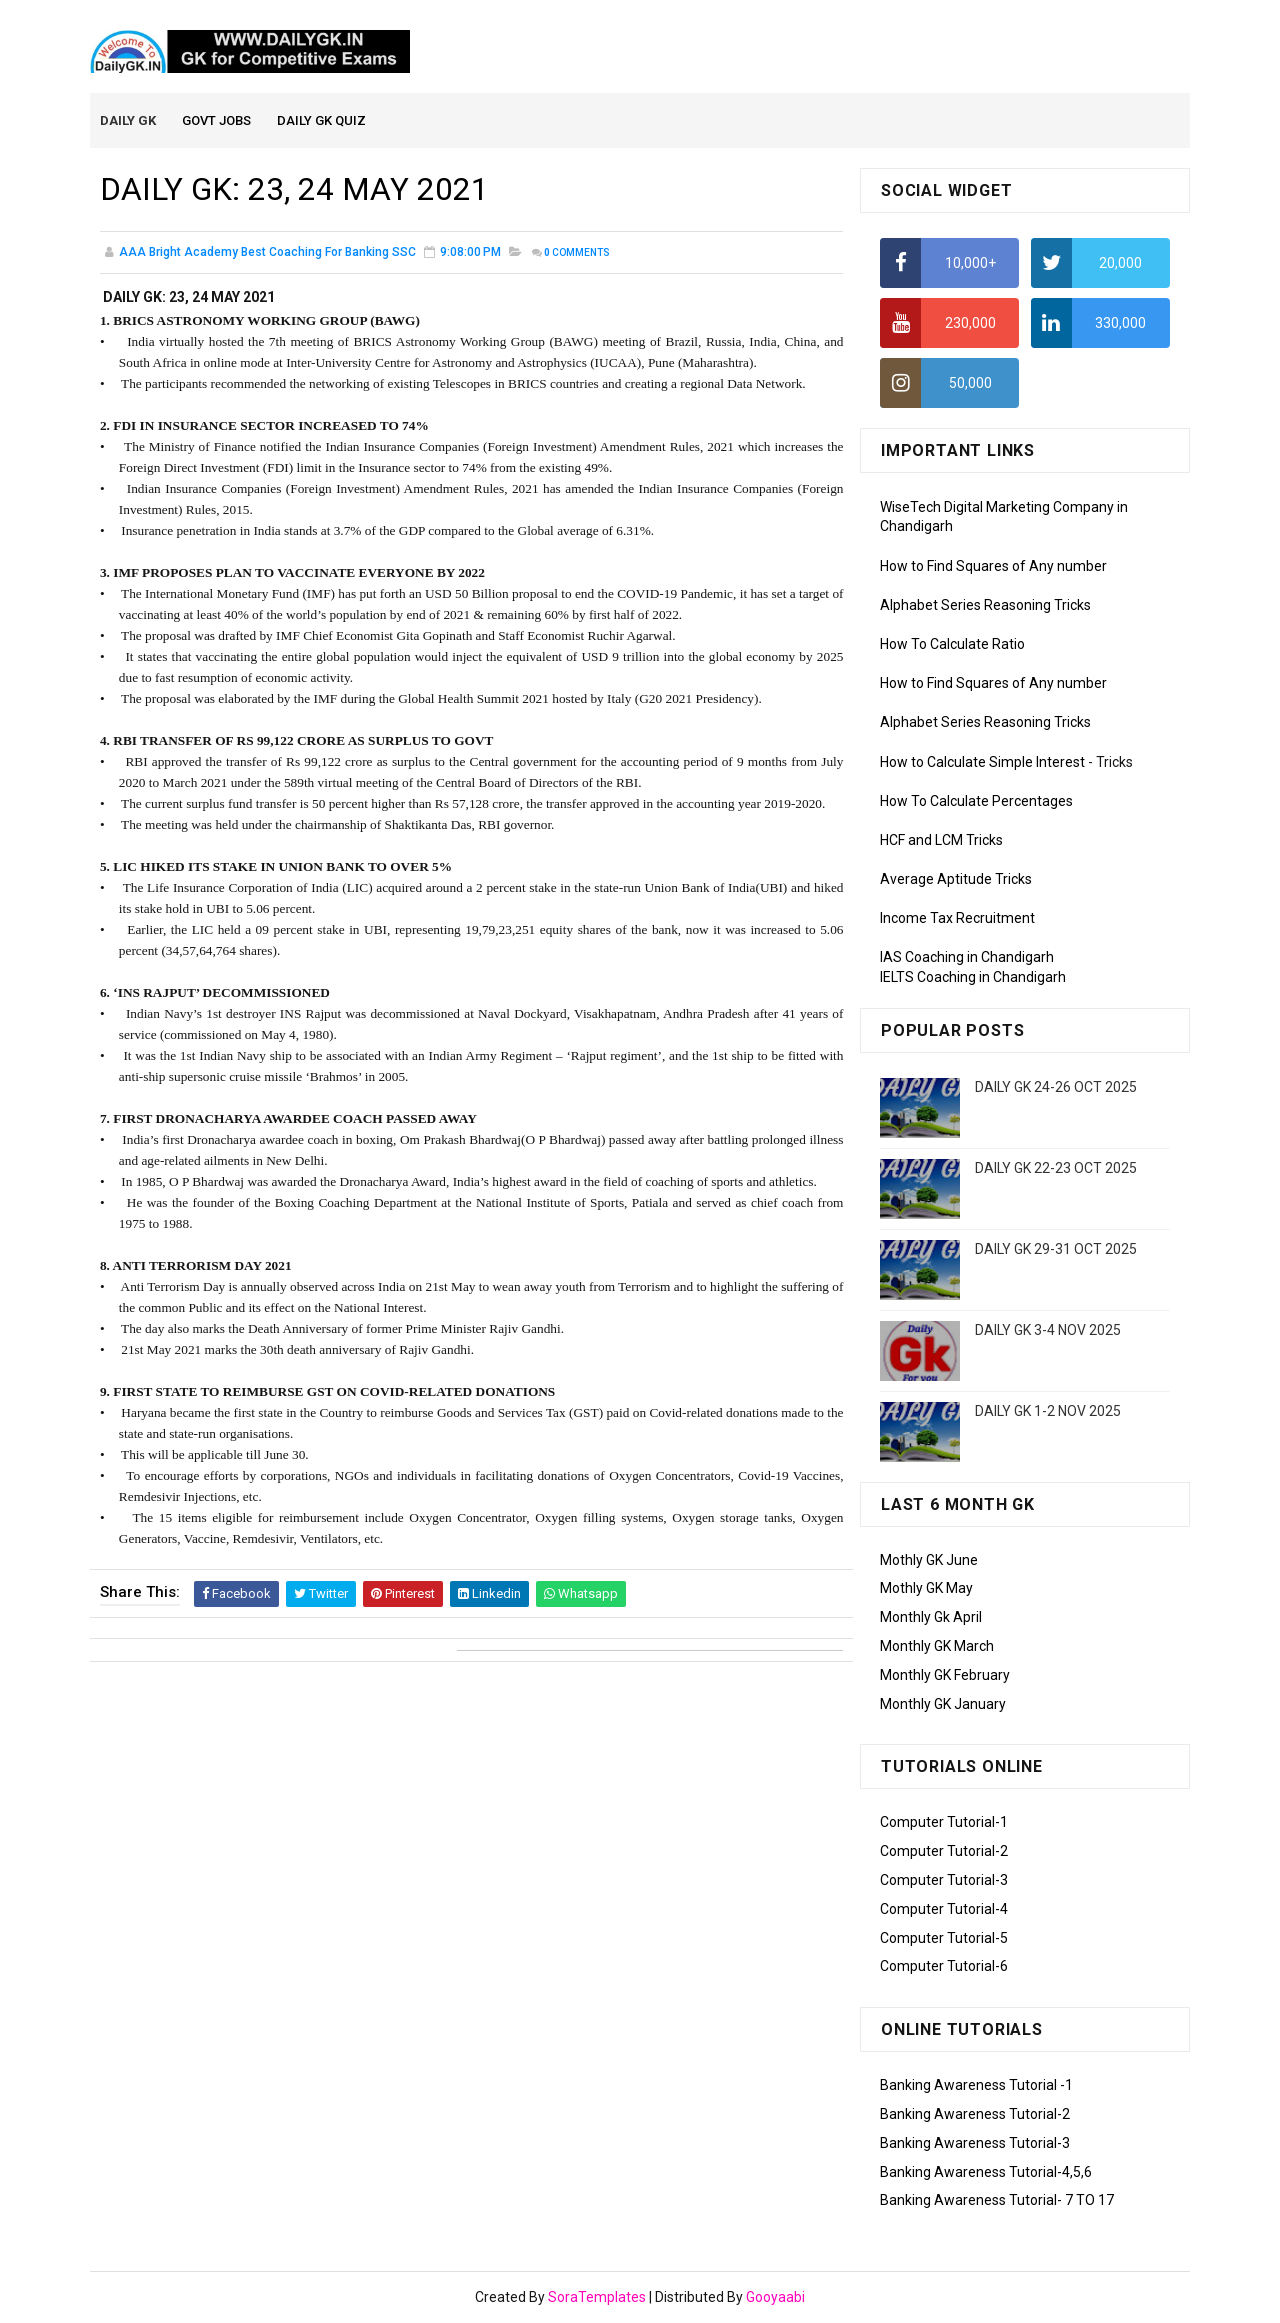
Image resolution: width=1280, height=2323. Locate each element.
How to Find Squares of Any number (993, 567)
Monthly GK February (945, 1676)
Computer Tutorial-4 (944, 1910)
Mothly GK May (926, 1590)
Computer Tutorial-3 (944, 1881)
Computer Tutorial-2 (944, 1852)
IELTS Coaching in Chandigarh (973, 978)
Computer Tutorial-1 (944, 1824)
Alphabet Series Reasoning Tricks (985, 606)
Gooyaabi (775, 2298)
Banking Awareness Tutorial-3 (975, 2144)
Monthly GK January (943, 1705)
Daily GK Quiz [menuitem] (322, 121)
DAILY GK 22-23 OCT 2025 (1056, 1169)
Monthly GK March (937, 1647)
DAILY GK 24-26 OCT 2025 (1056, 1088)
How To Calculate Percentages (976, 802)
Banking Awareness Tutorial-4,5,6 (986, 2173)
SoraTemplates (597, 2298)
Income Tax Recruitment (957, 920)
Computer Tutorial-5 (944, 1939)
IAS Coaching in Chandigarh (967, 959)
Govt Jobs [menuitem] (217, 121)
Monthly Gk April (931, 1618)
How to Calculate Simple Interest (982, 763)
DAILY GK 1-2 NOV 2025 (1048, 1412)
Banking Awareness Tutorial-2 (975, 2115)
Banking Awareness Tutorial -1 (976, 2086)
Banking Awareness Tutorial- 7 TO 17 (997, 2202)
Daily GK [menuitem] (129, 121)
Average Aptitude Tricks (956, 880)
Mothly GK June (929, 1561)
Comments (577, 254)
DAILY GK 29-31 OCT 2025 (1056, 1250)
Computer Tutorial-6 (944, 1968)
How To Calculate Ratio (952, 645)
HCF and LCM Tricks (941, 841)
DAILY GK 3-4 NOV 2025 (1048, 1331)
